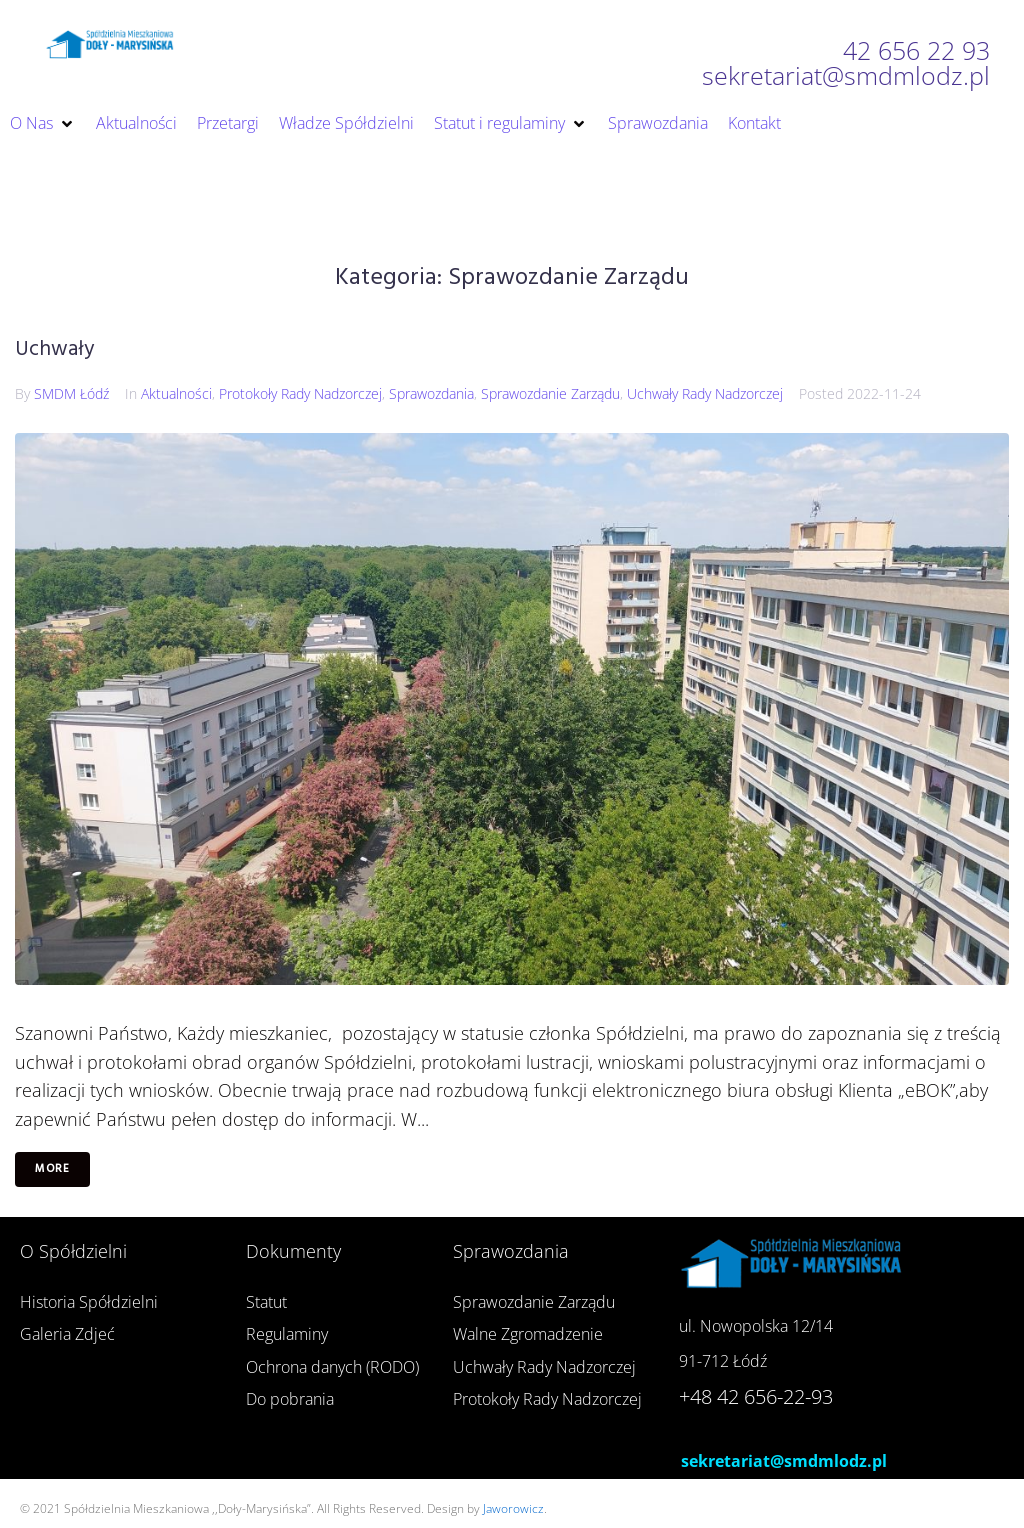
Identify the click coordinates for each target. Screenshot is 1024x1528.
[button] (43, 124)
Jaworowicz (513, 1508)
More (52, 1169)
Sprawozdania (431, 393)
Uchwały (54, 349)
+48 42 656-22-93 (756, 1396)
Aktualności (176, 393)
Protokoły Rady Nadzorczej (300, 393)
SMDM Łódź (71, 393)
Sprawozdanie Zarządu (550, 393)
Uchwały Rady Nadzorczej (705, 393)
